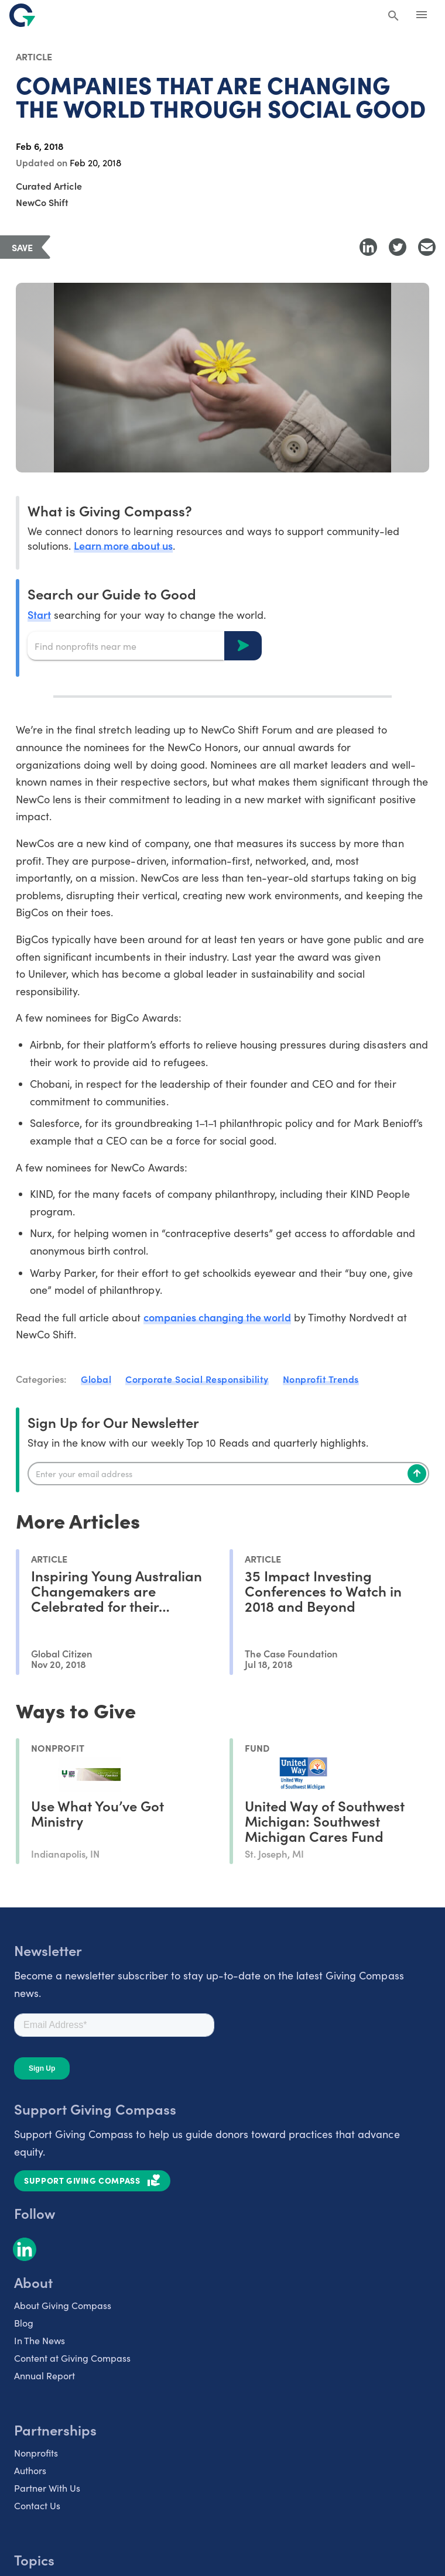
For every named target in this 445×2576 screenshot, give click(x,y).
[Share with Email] (427, 247)
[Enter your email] (228, 1473)
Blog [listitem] (23, 2323)
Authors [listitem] (30, 2470)
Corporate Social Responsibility (197, 1378)
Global (96, 1378)
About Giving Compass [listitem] (62, 2305)
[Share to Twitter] (397, 247)
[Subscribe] (417, 1473)
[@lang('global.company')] (22, 15)
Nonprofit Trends (321, 1378)
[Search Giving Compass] (393, 16)
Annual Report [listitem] (44, 2375)
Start (39, 614)
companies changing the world (217, 1317)
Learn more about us (123, 545)
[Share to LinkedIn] (368, 247)
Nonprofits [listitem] (36, 2453)
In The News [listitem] (39, 2340)
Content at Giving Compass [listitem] (72, 2358)
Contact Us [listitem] (37, 2505)
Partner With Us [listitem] (47, 2488)
